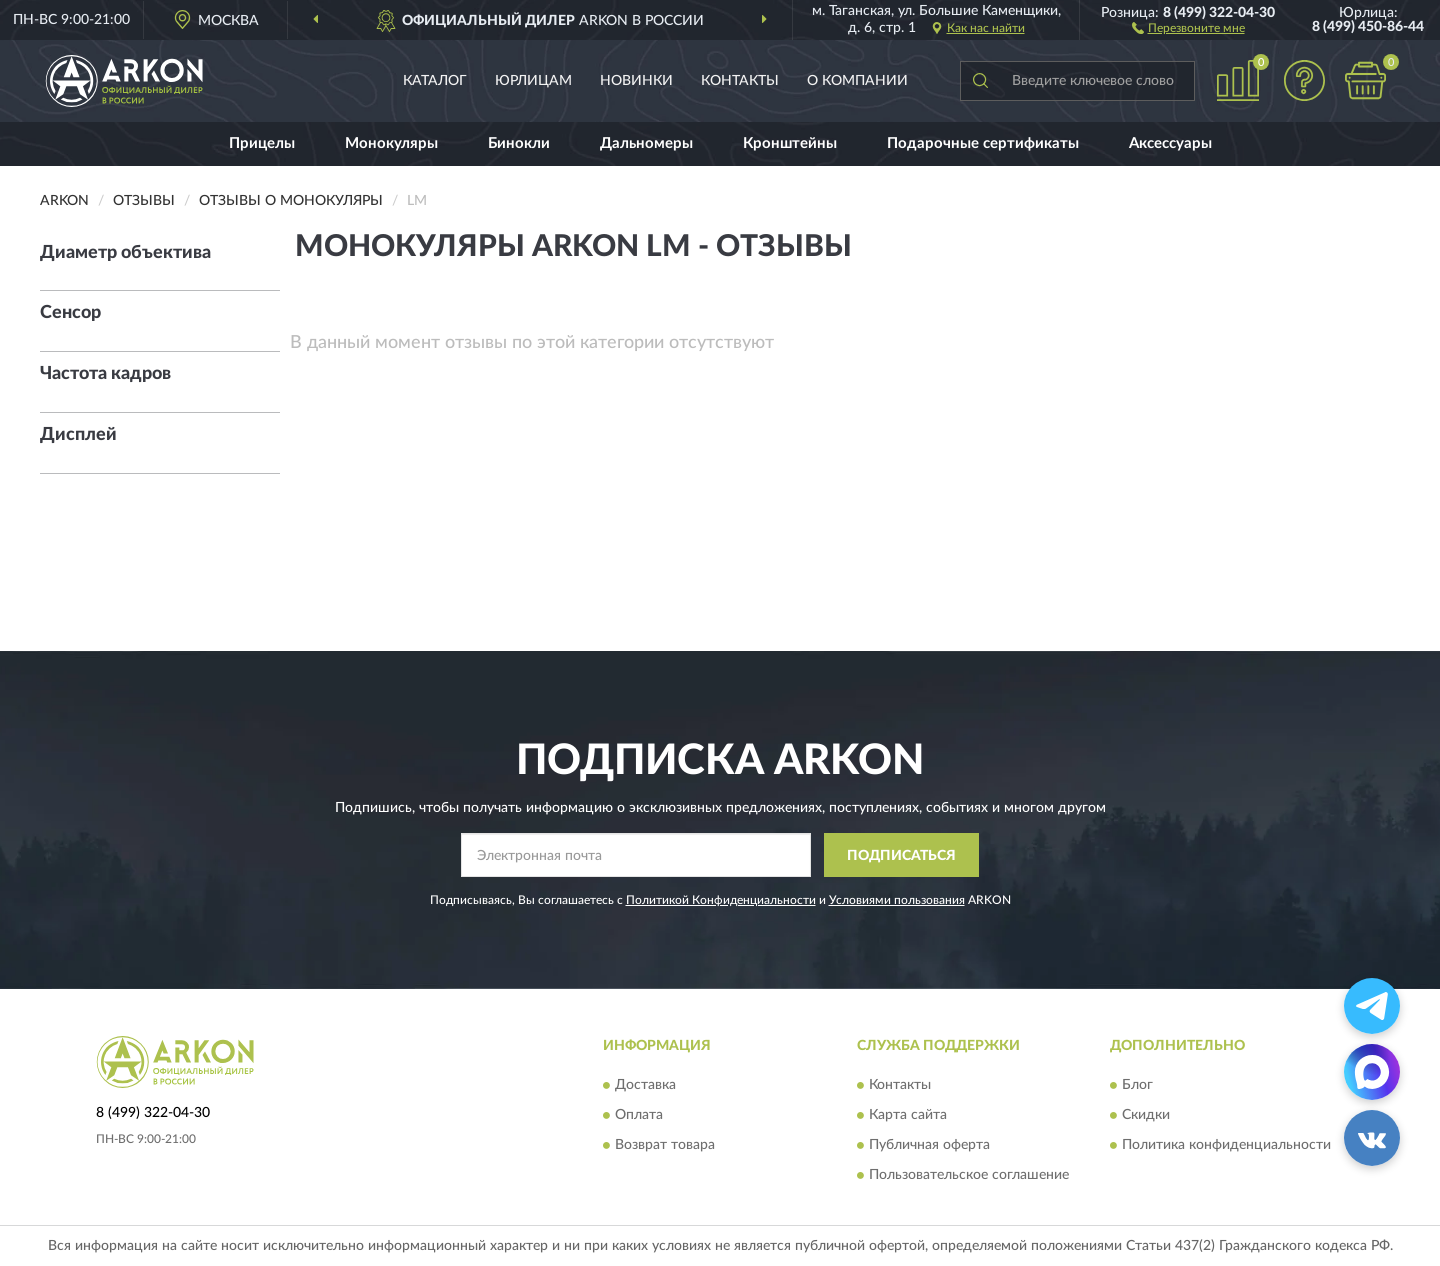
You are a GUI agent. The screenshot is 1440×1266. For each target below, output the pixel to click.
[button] (1188, 27)
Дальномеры (646, 143)
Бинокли (519, 143)
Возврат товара (665, 1145)
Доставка (645, 1085)
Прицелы (262, 143)
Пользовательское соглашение (969, 1175)
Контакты (740, 81)
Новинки (636, 81)
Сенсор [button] (70, 313)
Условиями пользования (897, 900)
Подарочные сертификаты (983, 143)
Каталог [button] (435, 81)
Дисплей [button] (78, 435)
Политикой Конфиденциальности (721, 900)
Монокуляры (391, 143)
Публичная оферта (929, 1145)
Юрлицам (533, 81)
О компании (857, 81)
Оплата (639, 1115)
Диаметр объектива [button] (125, 253)
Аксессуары (1170, 143)
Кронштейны (790, 143)
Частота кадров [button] (105, 374)
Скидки (1146, 1115)
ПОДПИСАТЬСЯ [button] (901, 856)
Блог (1137, 1085)
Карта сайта (908, 1115)
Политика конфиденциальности (1226, 1145)
